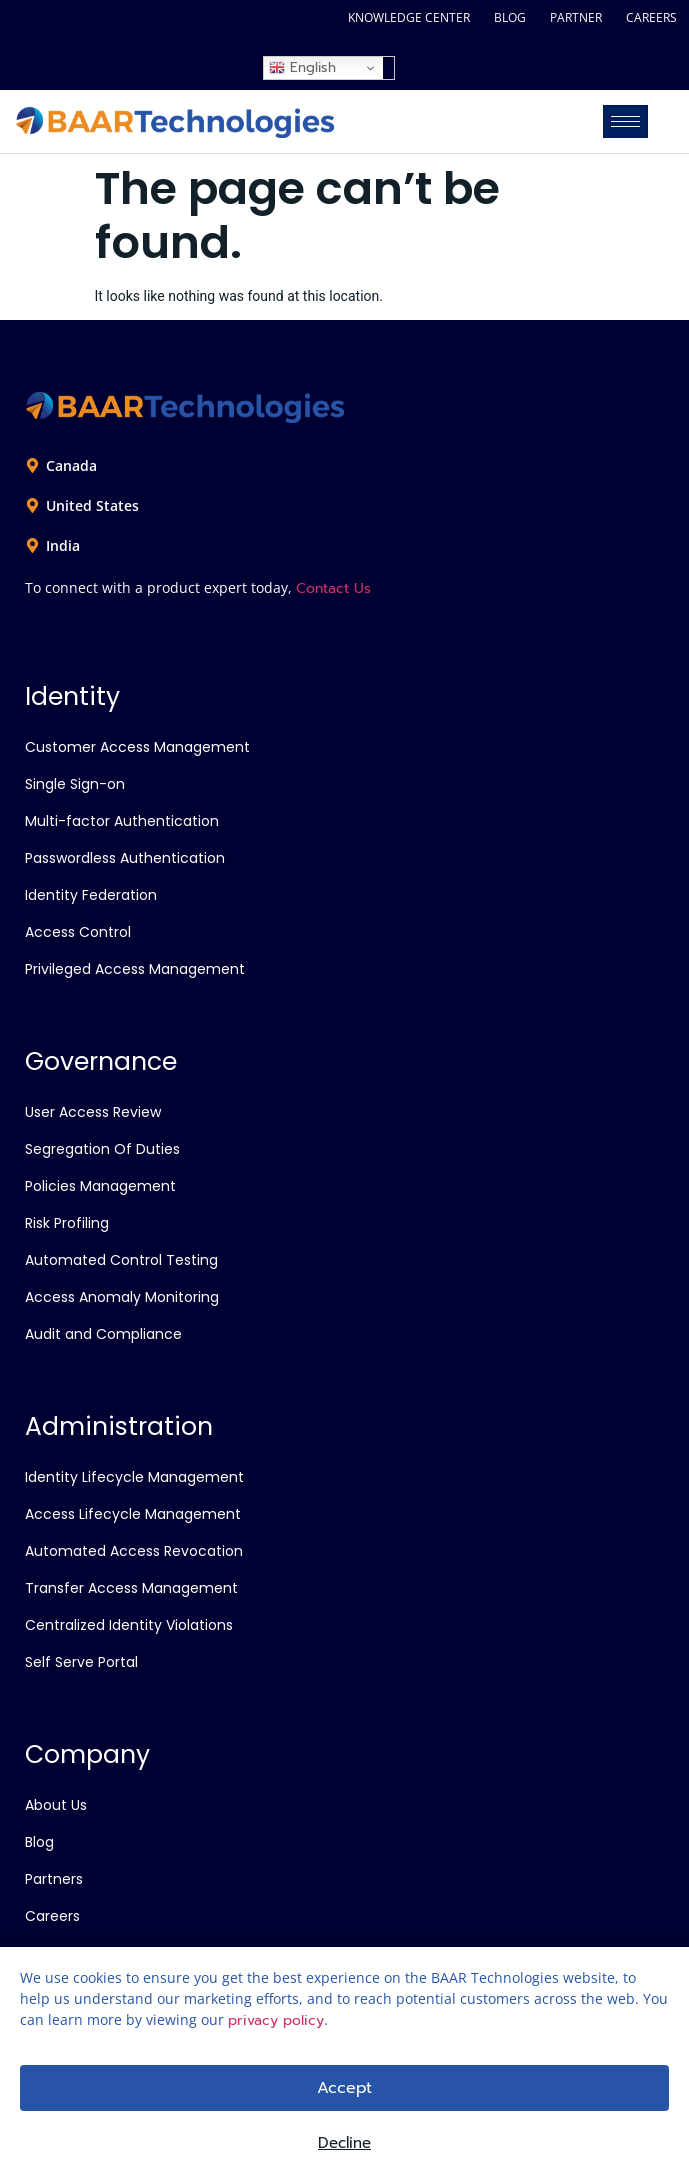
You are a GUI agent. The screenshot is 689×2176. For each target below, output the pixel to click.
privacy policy (276, 2020)
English (302, 67)
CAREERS (651, 17)
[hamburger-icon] (625, 121)
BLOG (510, 17)
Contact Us (333, 588)
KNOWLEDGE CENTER (409, 17)
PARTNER (576, 17)
